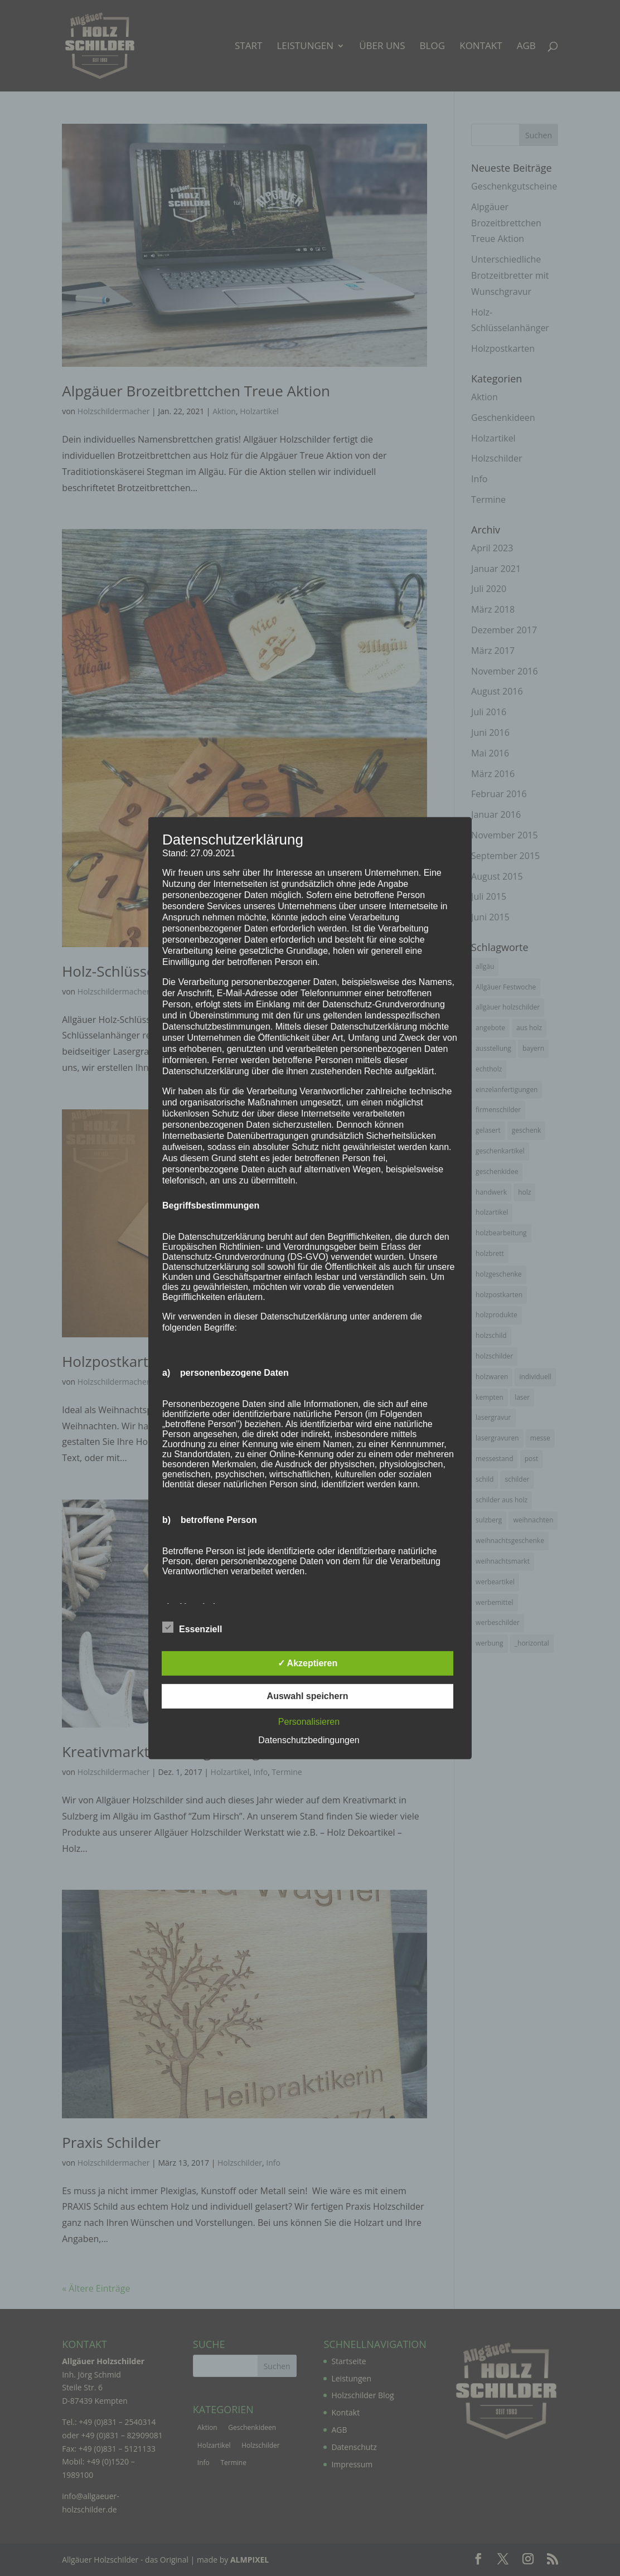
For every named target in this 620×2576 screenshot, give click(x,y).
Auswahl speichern (307, 1696)
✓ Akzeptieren (308, 1663)
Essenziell (192, 1628)
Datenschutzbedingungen (308, 1740)
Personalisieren (309, 1721)
